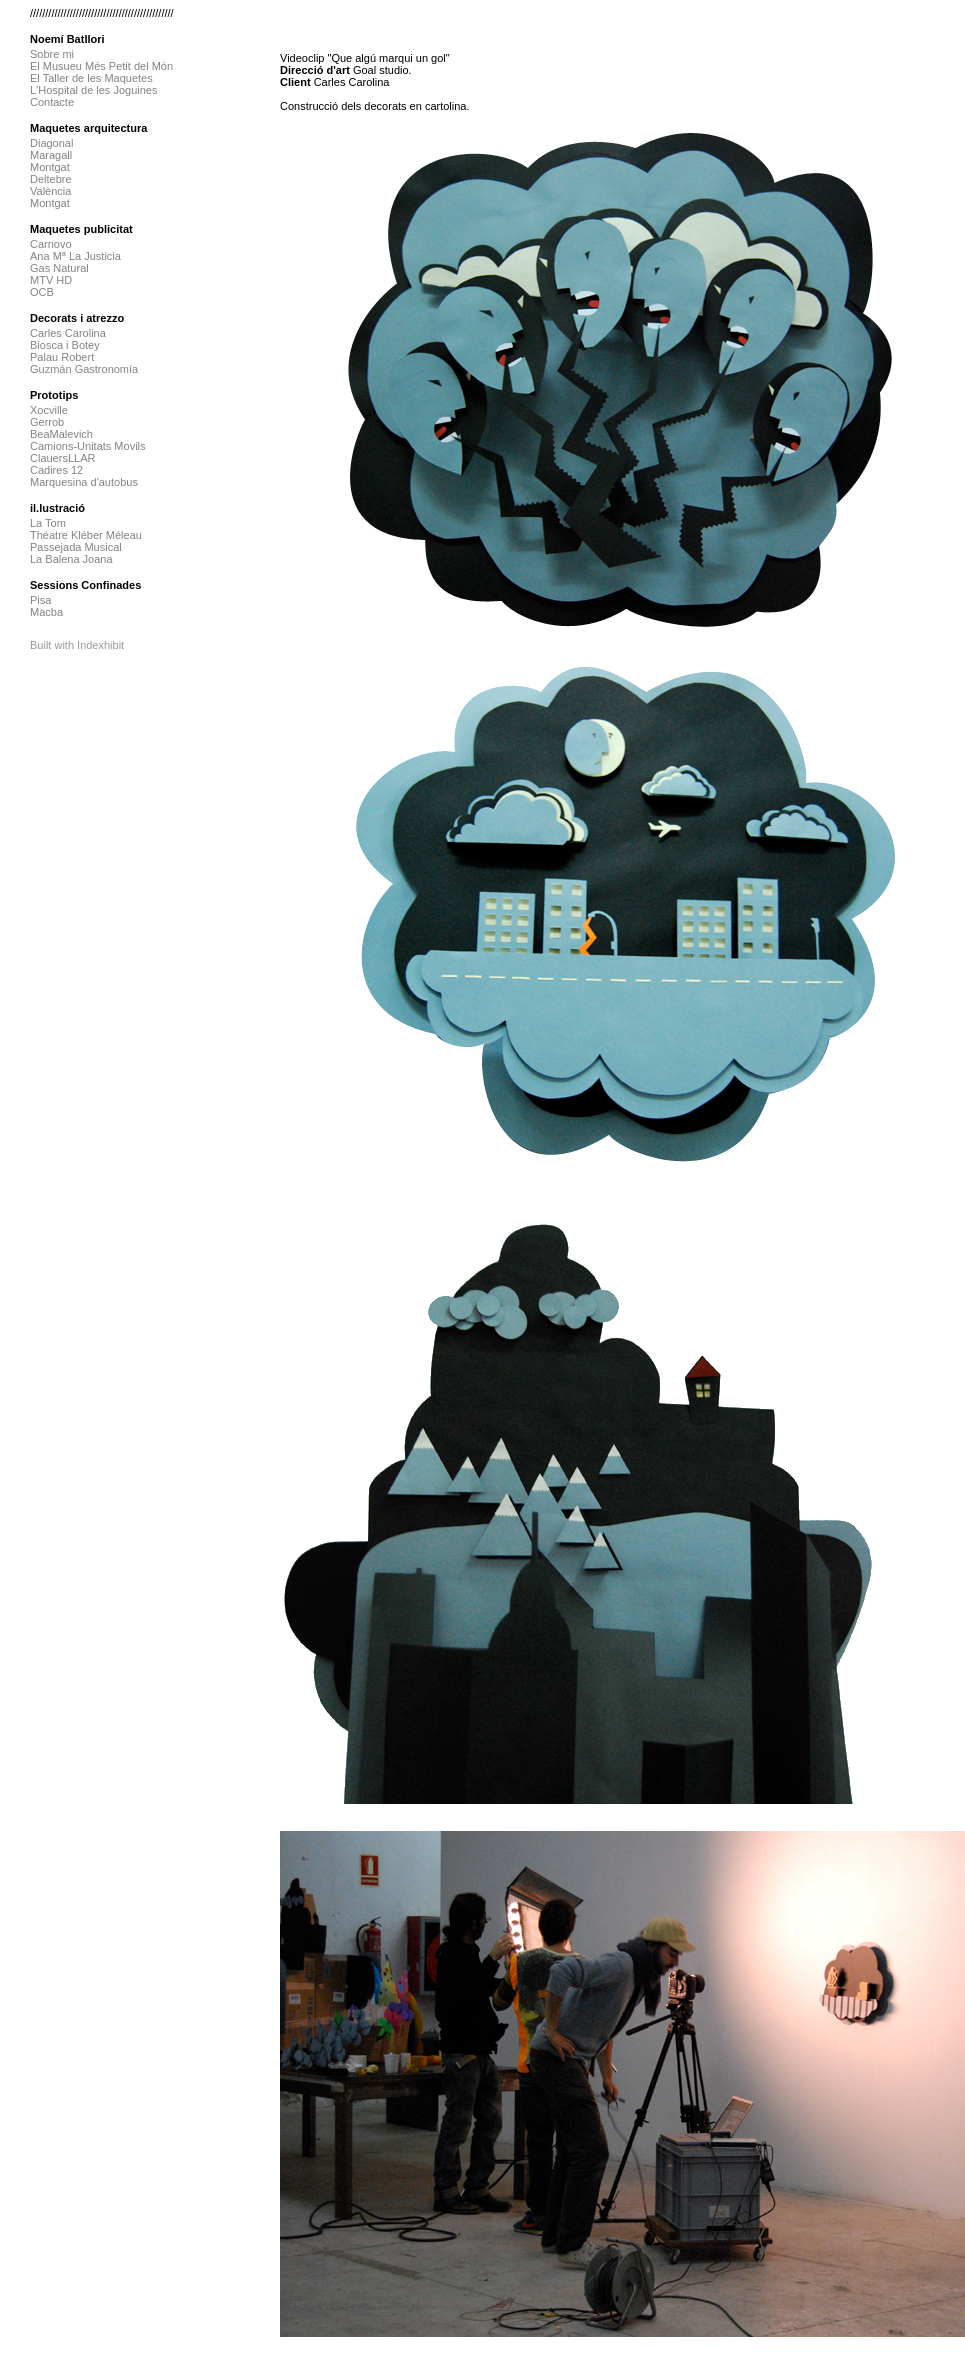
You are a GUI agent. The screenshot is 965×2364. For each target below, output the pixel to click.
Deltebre (51, 179)
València (50, 191)
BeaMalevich (61, 434)
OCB (42, 292)
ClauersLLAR (62, 458)
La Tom (48, 523)
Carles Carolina (68, 333)
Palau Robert (62, 357)
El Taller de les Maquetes (91, 78)
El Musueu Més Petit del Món (101, 66)
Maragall (51, 155)
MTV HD (51, 280)
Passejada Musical (76, 547)
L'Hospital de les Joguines (93, 90)
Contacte (52, 102)
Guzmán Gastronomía (84, 369)
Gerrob (47, 422)
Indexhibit (100, 645)
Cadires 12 (56, 470)
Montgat (50, 167)
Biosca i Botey (65, 345)
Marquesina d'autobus (84, 482)
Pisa (40, 600)
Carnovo (51, 244)
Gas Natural (59, 268)
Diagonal (51, 143)
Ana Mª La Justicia (75, 256)
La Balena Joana (71, 559)
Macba (46, 612)
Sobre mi (52, 54)
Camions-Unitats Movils (88, 446)
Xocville (49, 410)
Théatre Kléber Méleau (86, 535)
